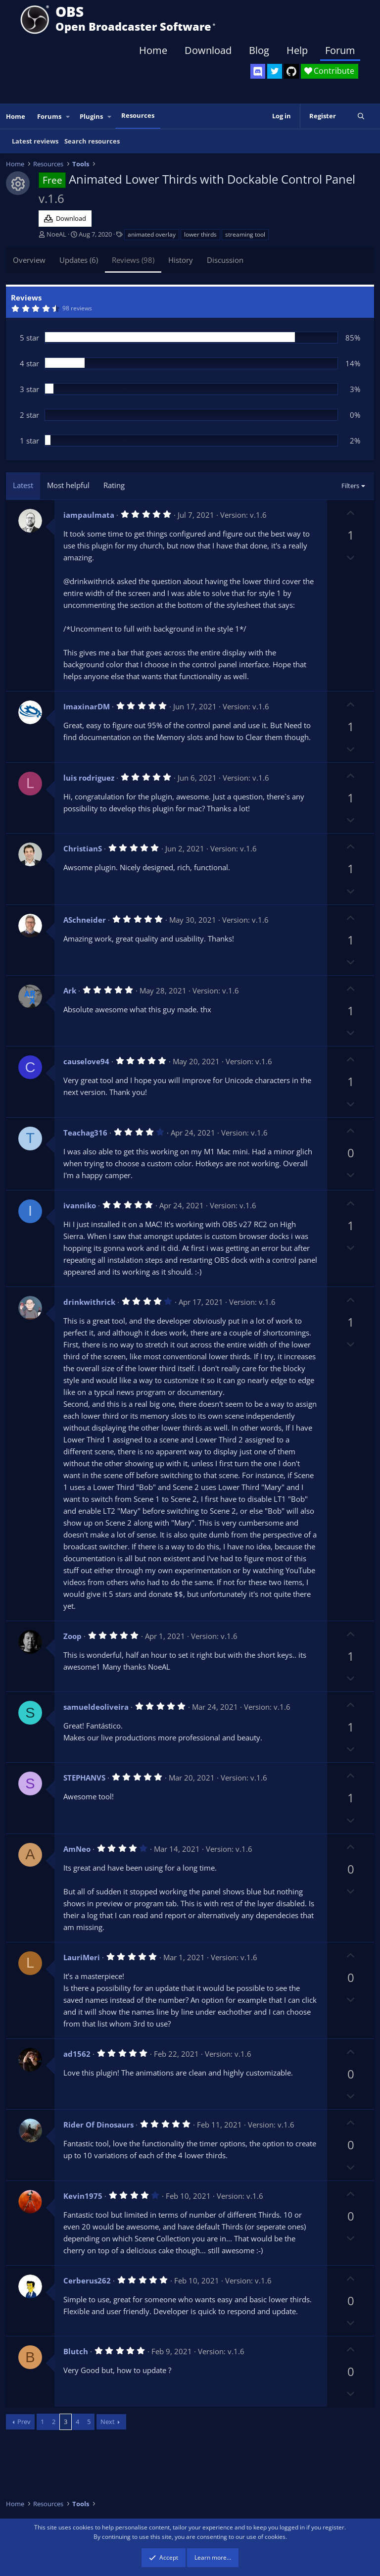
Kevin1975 (82, 2196)
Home (153, 50)
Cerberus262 (87, 2280)
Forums (49, 116)
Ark (69, 990)
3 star (29, 389)
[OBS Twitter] (274, 71)
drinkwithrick (89, 1302)
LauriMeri (81, 1957)
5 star (29, 338)
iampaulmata (88, 515)
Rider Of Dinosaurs (98, 2125)
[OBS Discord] (257, 71)
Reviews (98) (133, 260)
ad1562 (77, 2054)
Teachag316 (85, 1133)
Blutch (75, 2351)
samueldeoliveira (96, 1707)
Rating (114, 485)
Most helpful (68, 485)
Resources (137, 115)
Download (208, 50)
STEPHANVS (84, 1778)
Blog (259, 50)
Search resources (92, 141)
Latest (23, 485)
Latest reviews (35, 141)
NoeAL (56, 234)
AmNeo (77, 1849)
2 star (29, 415)
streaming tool (245, 234)
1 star (29, 441)
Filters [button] (350, 485)
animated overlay (152, 234)
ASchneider (84, 920)
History (180, 260)
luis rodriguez (88, 778)
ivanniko (79, 1205)
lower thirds (200, 234)
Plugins (91, 116)
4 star (29, 363)
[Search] (361, 116)
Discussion (225, 260)
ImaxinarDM (86, 706)
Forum (340, 50)
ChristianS (82, 848)
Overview (29, 260)
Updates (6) (78, 260)
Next (107, 2421)
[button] (68, 116)
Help (297, 50)
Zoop (72, 1636)
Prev (24, 2421)
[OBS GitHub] (291, 71)
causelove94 (86, 1061)
